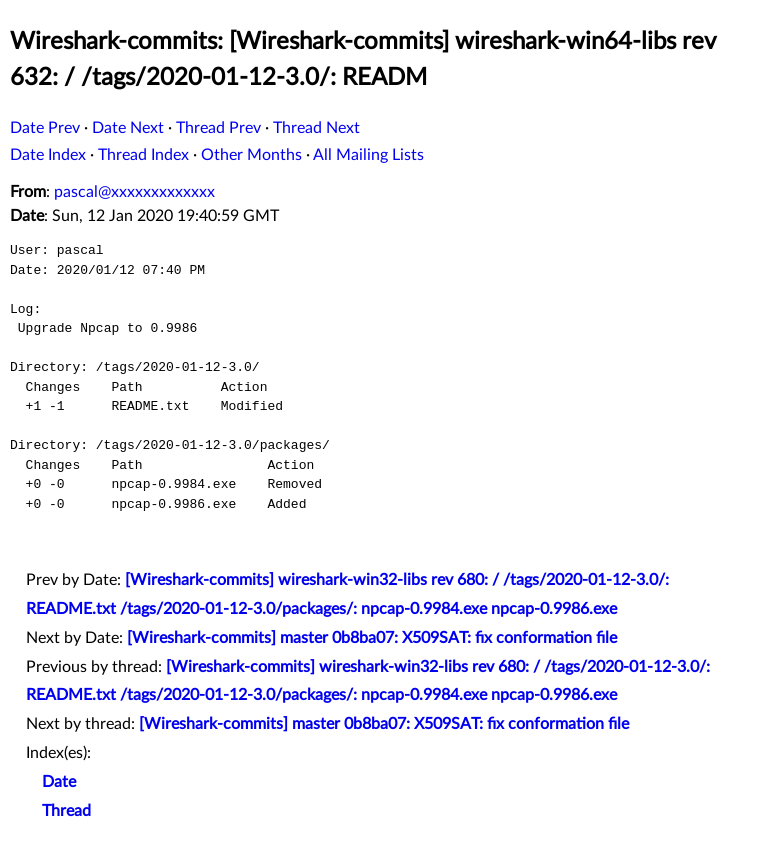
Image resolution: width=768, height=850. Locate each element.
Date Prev (45, 128)
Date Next (128, 128)
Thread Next (316, 128)
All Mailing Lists (368, 155)
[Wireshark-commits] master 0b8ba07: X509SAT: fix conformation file (372, 638)
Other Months (251, 155)
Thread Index (143, 155)
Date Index (48, 155)
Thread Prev (218, 128)
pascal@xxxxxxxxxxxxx (134, 192)
